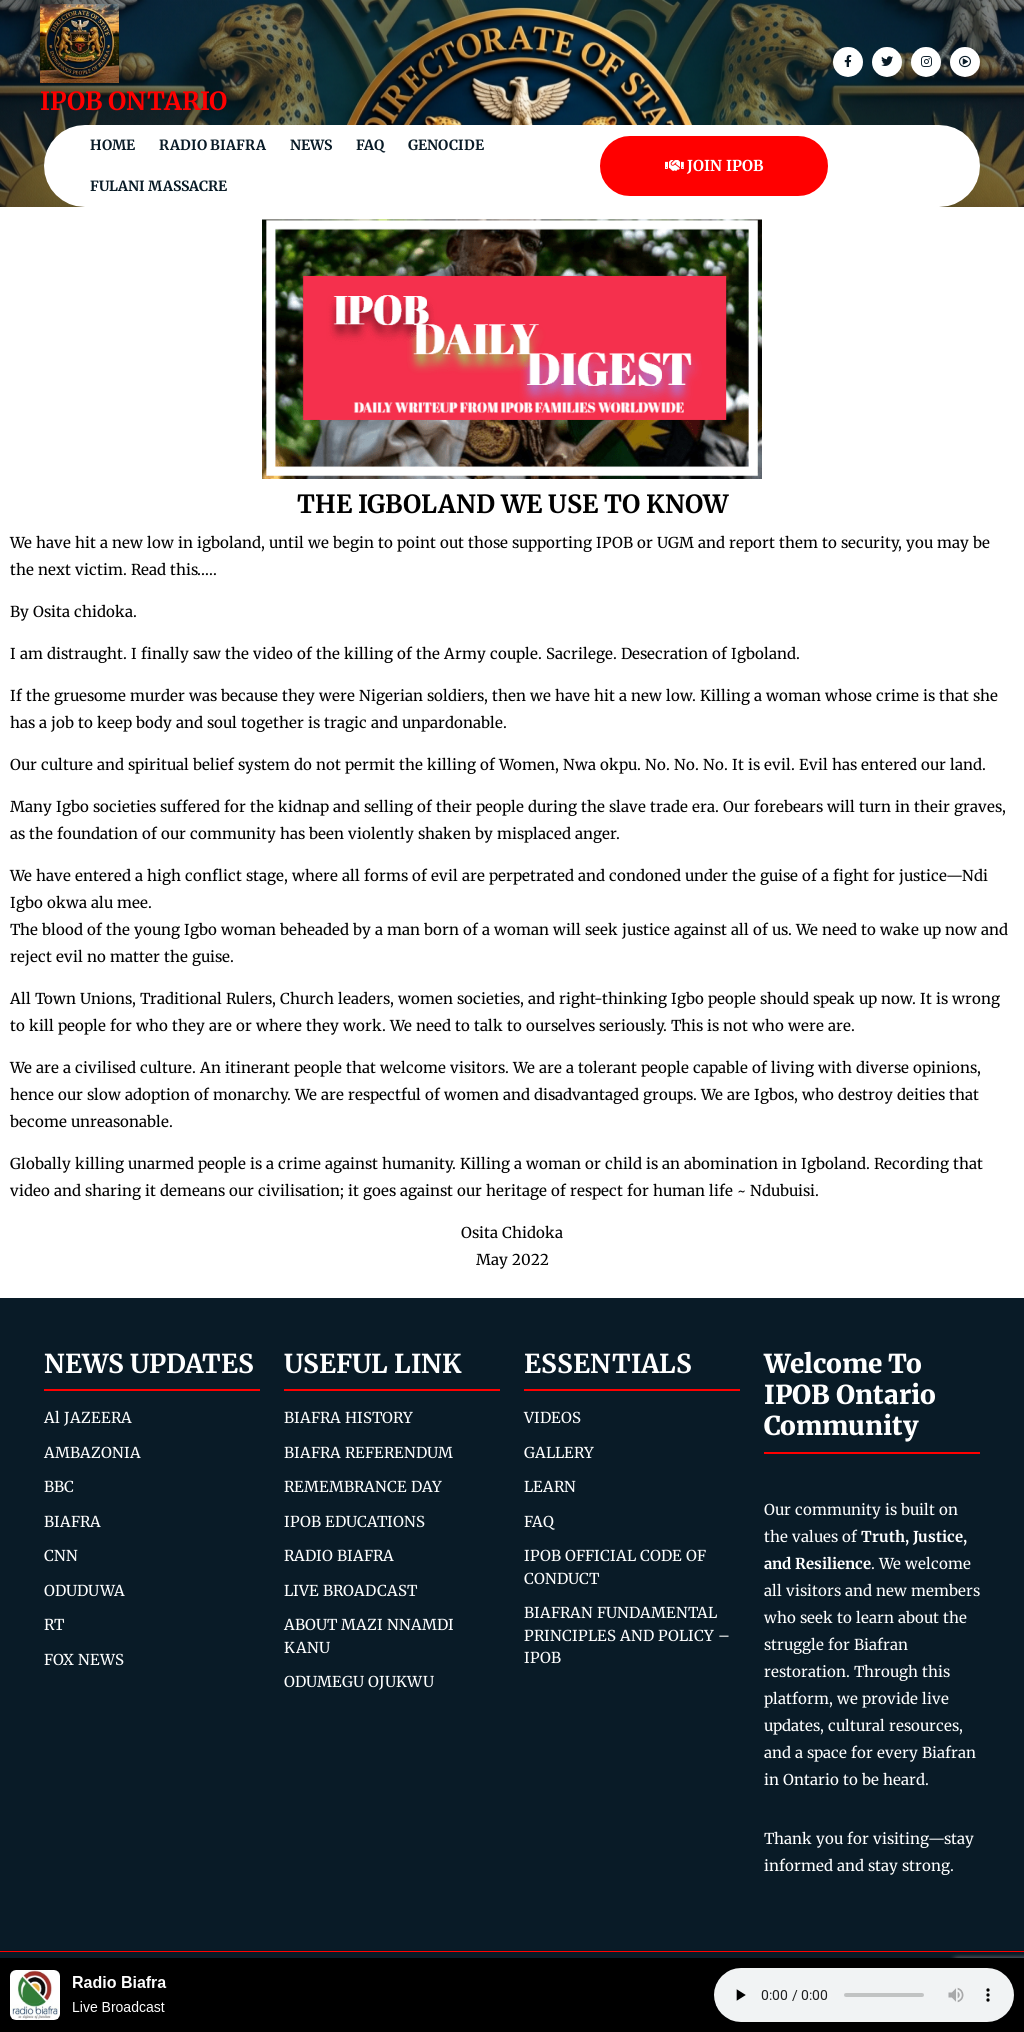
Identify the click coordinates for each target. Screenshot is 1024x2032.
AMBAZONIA (92, 1452)
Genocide (446, 145)
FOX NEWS (84, 1659)
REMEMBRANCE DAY (363, 1486)
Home (112, 145)
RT (54, 1624)
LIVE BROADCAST (350, 1590)
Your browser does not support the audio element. (864, 1995)
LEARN (550, 1486)
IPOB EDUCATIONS (354, 1521)
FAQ (370, 145)
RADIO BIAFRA (339, 1555)
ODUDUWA (84, 1590)
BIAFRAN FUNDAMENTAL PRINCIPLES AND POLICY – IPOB (627, 1635)
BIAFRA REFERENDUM (368, 1452)
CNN (61, 1555)
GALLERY (559, 1452)
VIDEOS (552, 1417)
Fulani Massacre (158, 186)
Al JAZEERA (88, 1417)
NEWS (311, 145)
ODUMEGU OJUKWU (359, 1681)
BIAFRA (72, 1521)
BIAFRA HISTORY (348, 1417)
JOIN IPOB (714, 165)
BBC (59, 1486)
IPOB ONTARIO (133, 101)
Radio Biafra (212, 145)
